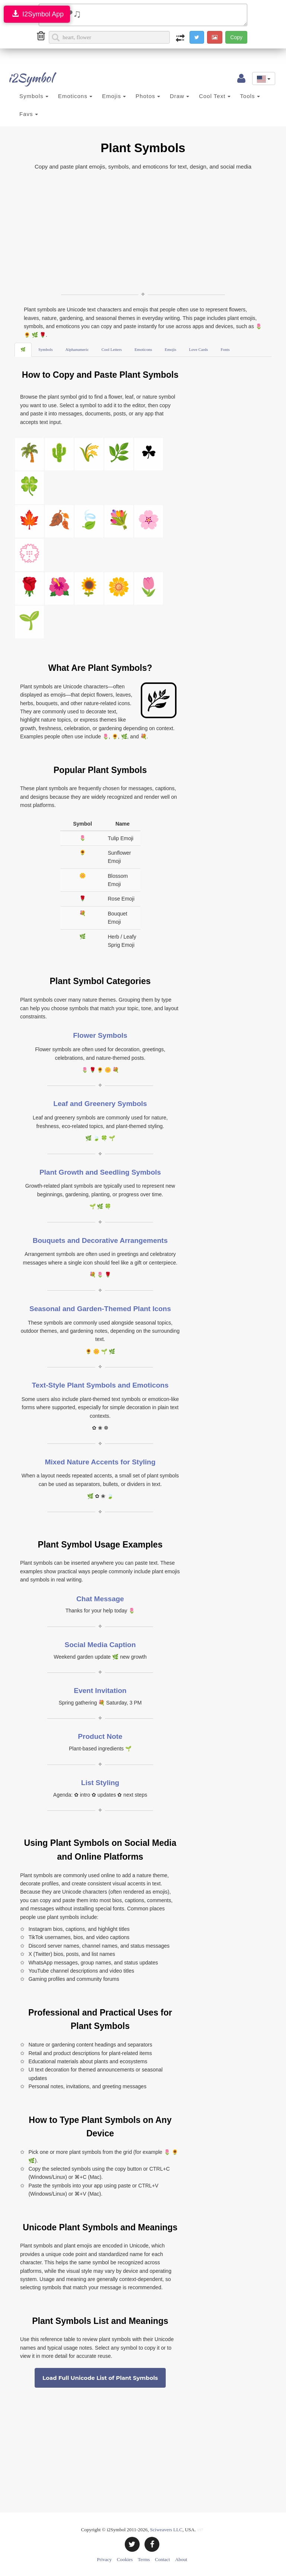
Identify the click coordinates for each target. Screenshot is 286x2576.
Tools (250, 96)
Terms (144, 2559)
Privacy (104, 2559)
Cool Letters (111, 349)
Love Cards (198, 349)
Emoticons (75, 96)
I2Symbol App (37, 14)
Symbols (33, 96)
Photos (148, 96)
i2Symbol (23, 77)
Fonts (224, 349)
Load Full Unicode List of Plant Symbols (100, 2377)
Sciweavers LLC (166, 2529)
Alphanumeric (77, 349)
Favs (28, 114)
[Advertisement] (143, 231)
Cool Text (214, 96)
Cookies (125, 2559)
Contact (162, 2559)
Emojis (114, 96)
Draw (179, 96)
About (181, 2559)
